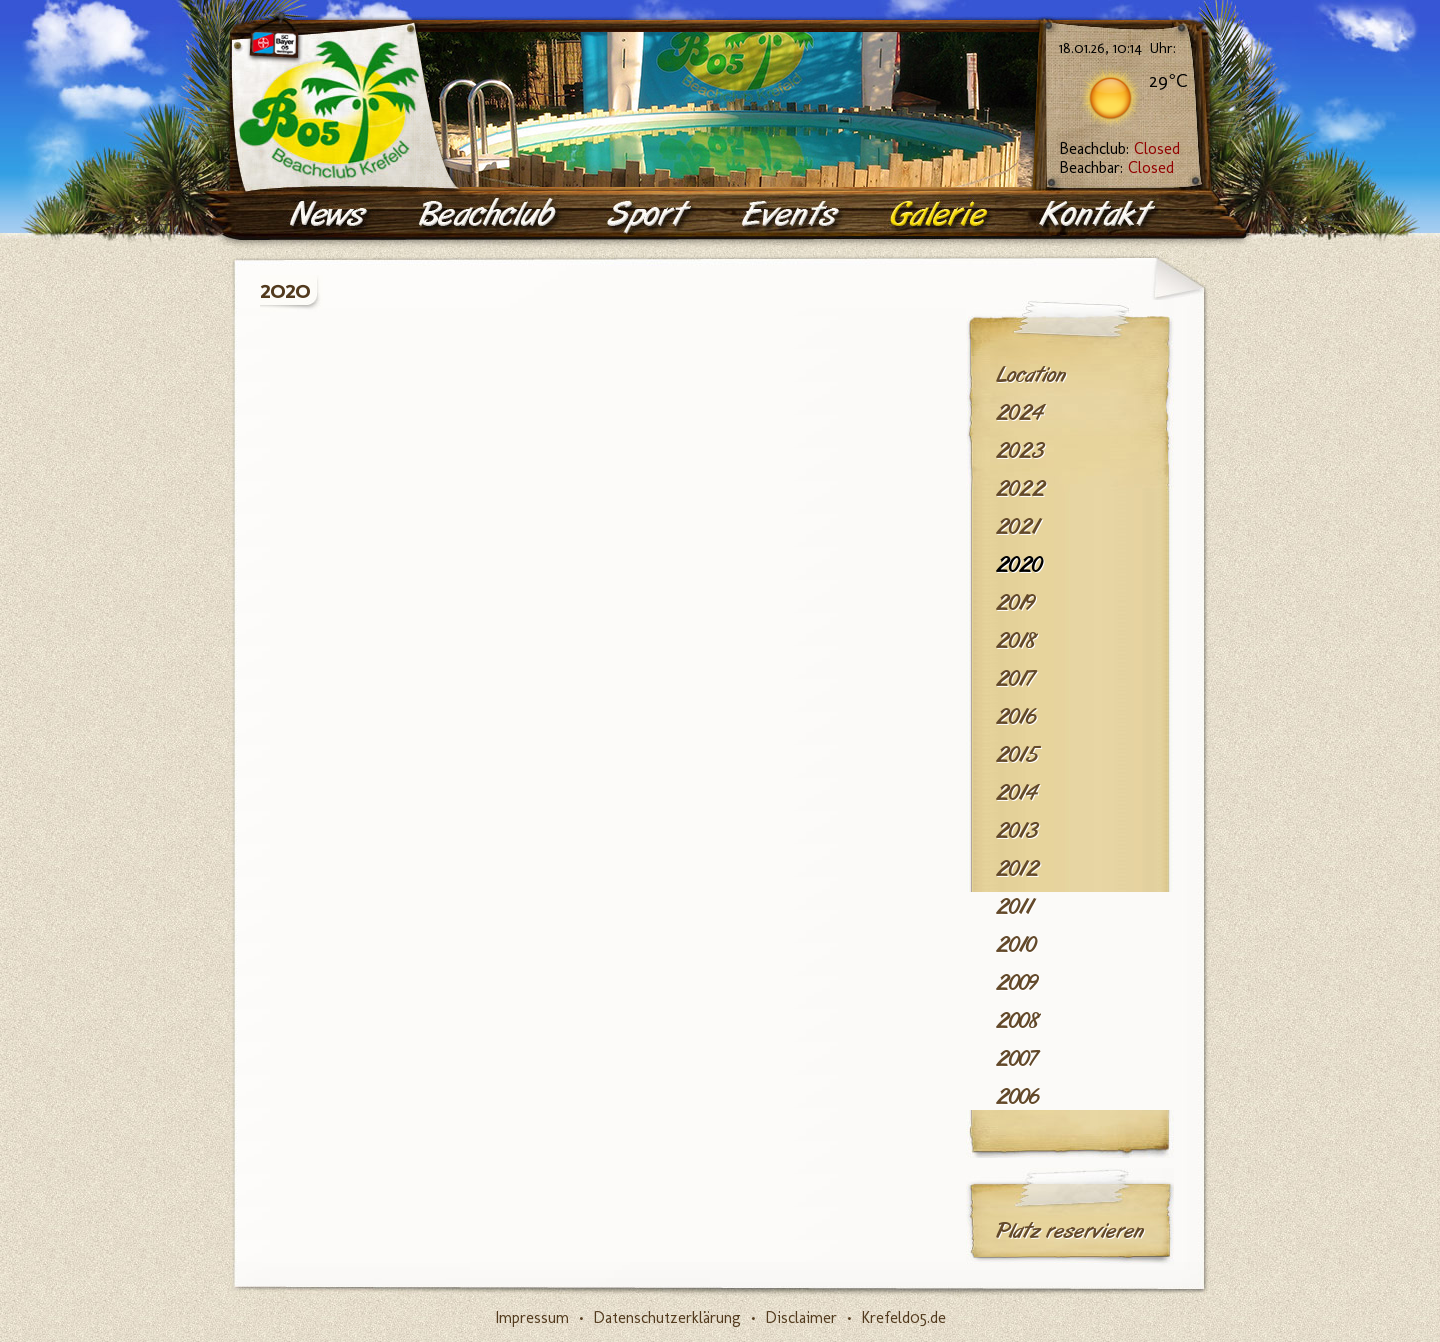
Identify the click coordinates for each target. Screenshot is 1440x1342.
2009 (1017, 983)
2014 (1016, 793)
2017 (1015, 679)
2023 (1020, 451)
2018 (1016, 641)
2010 (1016, 945)
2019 (1015, 603)
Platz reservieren (1070, 1231)
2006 (1017, 1097)
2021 (1017, 527)
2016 (1016, 717)
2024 (1019, 413)
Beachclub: (1119, 148)
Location (1031, 375)
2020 (1019, 565)
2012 (1017, 869)
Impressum (532, 1317)
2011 (1014, 907)
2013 (1017, 831)
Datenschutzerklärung (667, 1317)
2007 (1016, 1059)
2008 (1018, 1021)
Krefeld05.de (903, 1317)
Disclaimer (801, 1317)
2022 (1020, 489)
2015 (1017, 755)
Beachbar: (1116, 167)
